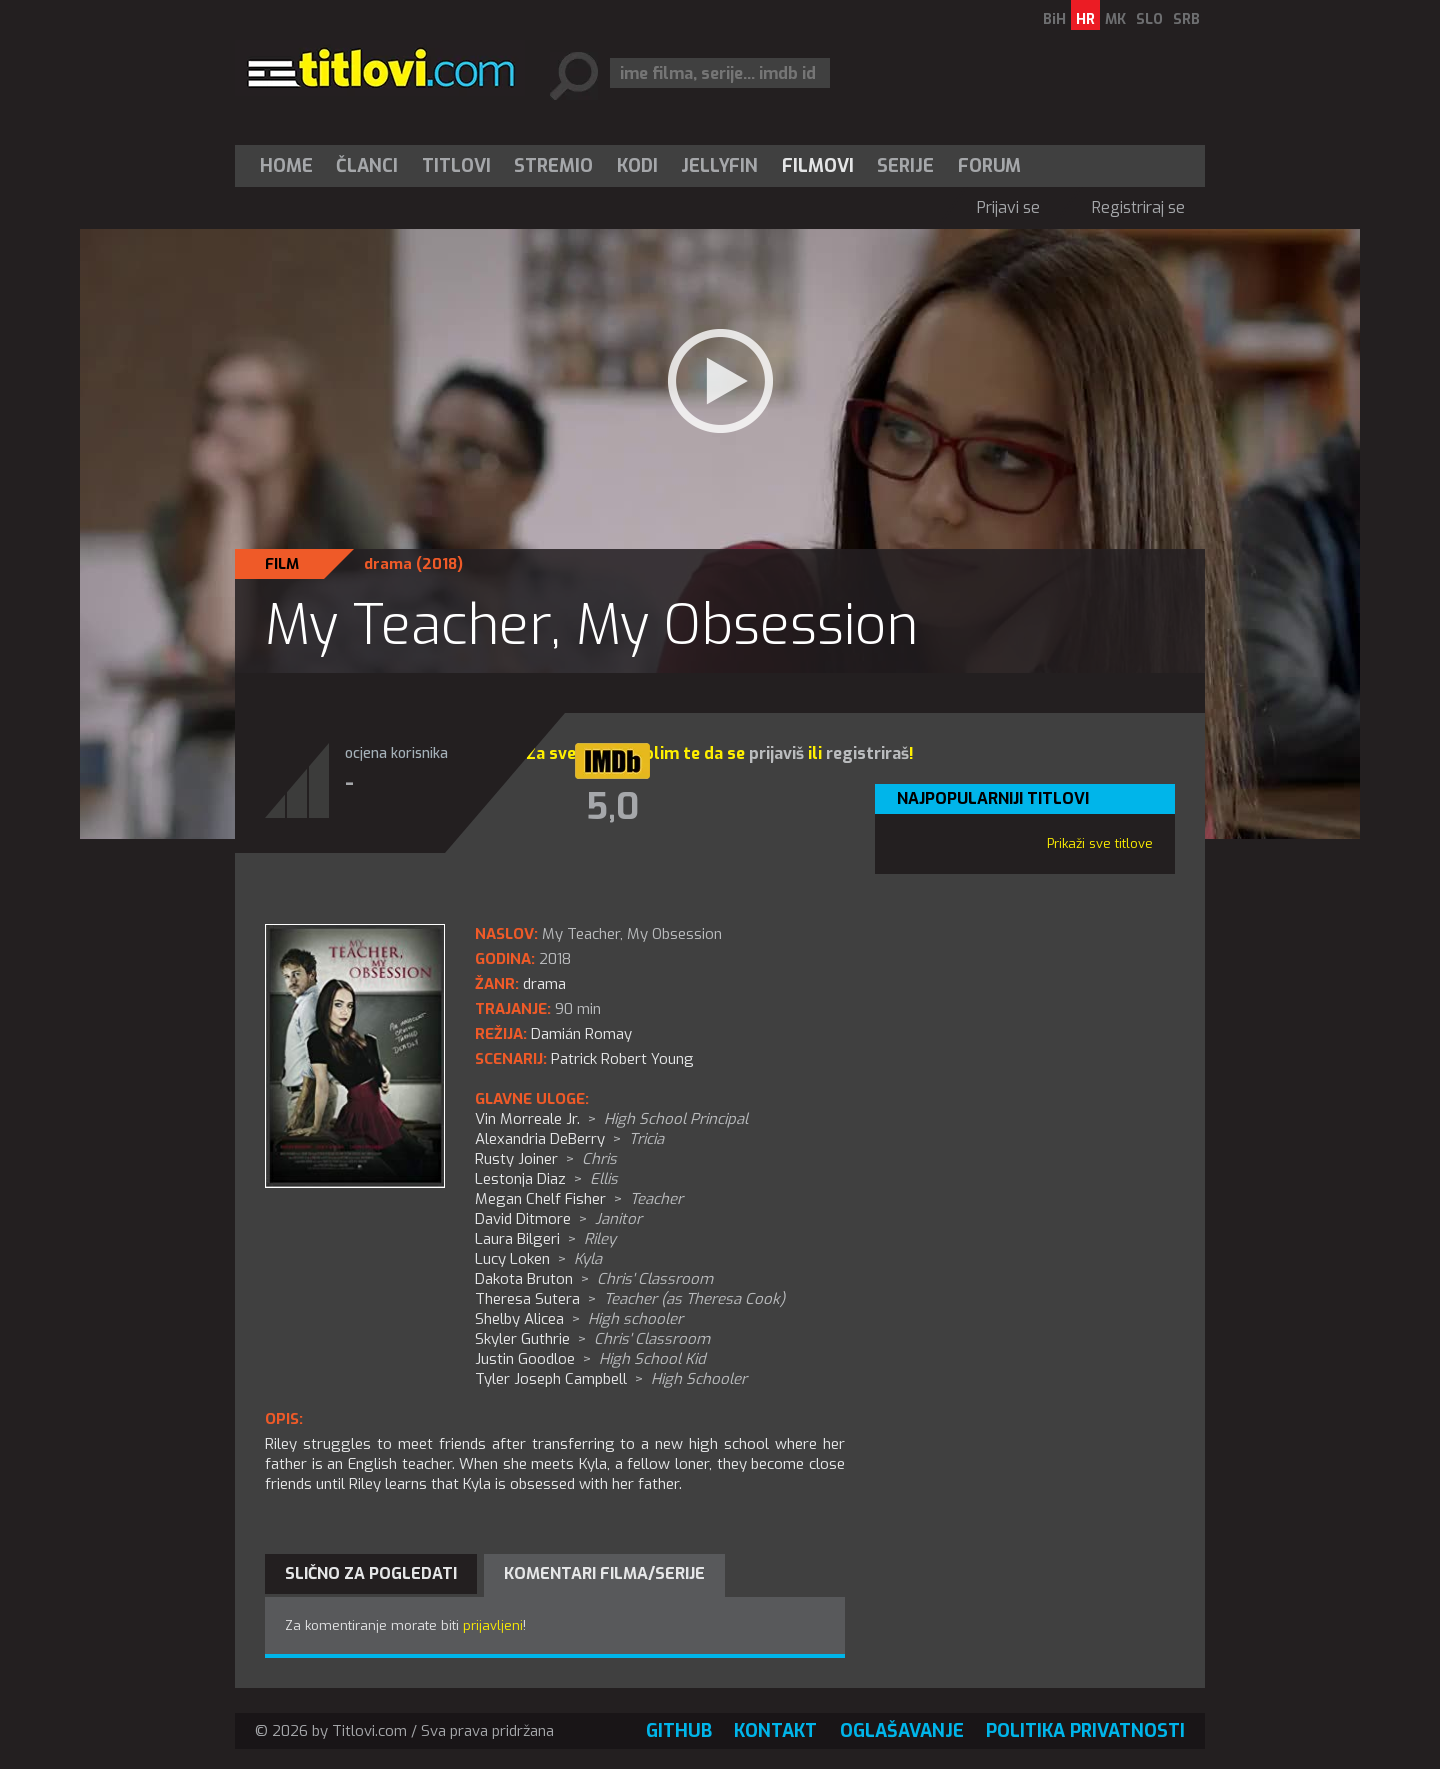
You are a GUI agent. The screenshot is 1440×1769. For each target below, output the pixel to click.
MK (1115, 19)
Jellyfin (719, 166)
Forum (989, 166)
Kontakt (775, 1731)
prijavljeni (493, 1625)
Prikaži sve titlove (1100, 843)
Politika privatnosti (1085, 1731)
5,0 (612, 807)
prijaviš (776, 753)
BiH (1054, 19)
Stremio (553, 166)
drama (388, 564)
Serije (905, 166)
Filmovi (818, 166)
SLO (1149, 19)
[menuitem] (291, 166)
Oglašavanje (902, 1731)
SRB (1186, 19)
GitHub (679, 1731)
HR (1085, 19)
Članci (367, 166)
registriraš (867, 753)
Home (286, 166)
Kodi (637, 166)
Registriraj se (1138, 207)
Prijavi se (1008, 207)
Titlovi (456, 166)
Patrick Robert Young (622, 1059)
